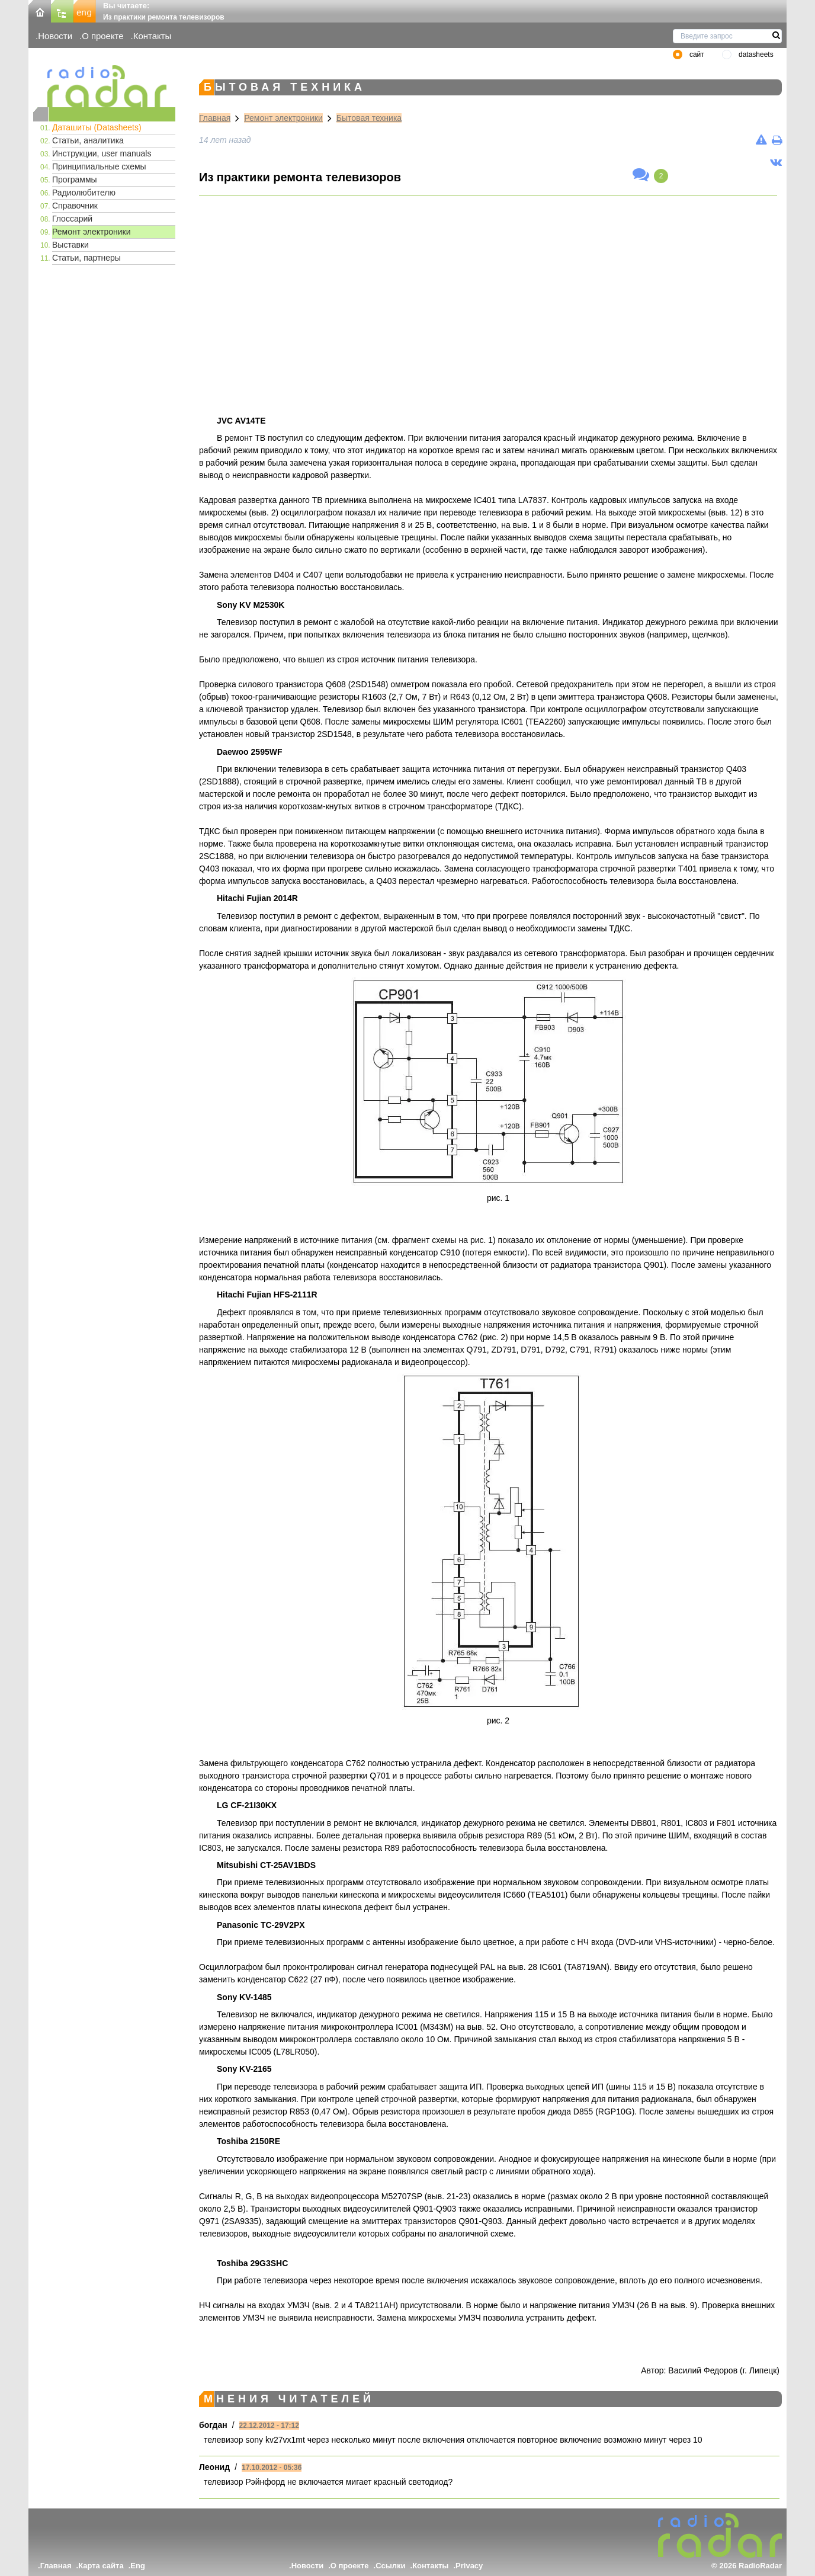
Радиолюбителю (83, 192)
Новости (55, 36)
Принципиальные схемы (99, 166)
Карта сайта (101, 2565)
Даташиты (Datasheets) (97, 127)
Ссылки (390, 2565)
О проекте (102, 36)
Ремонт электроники (91, 231)
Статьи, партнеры (86, 257)
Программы (74, 179)
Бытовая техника (369, 118)
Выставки (70, 244)
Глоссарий (72, 218)
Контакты (152, 36)
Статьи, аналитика (88, 140)
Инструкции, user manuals (101, 153)
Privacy (469, 2565)
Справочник (75, 205)
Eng (137, 2565)
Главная (214, 118)
